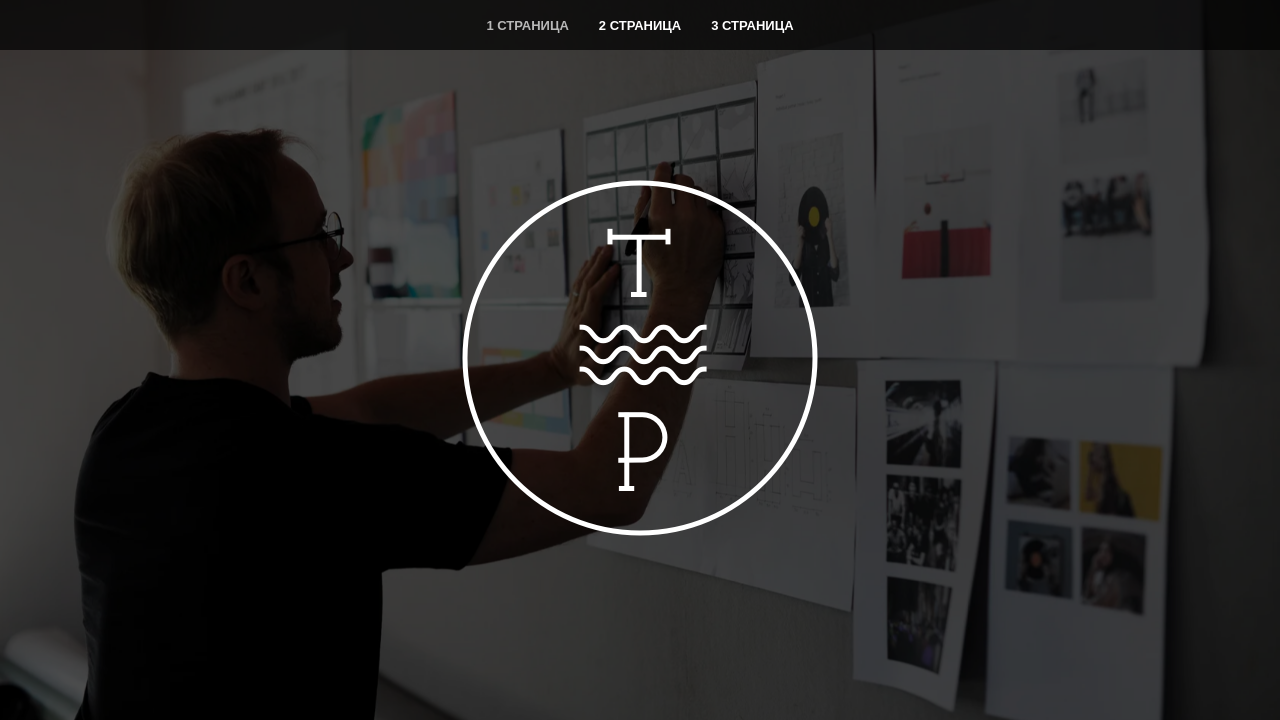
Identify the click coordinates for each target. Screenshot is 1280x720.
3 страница (752, 25)
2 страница (640, 25)
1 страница (527, 25)
